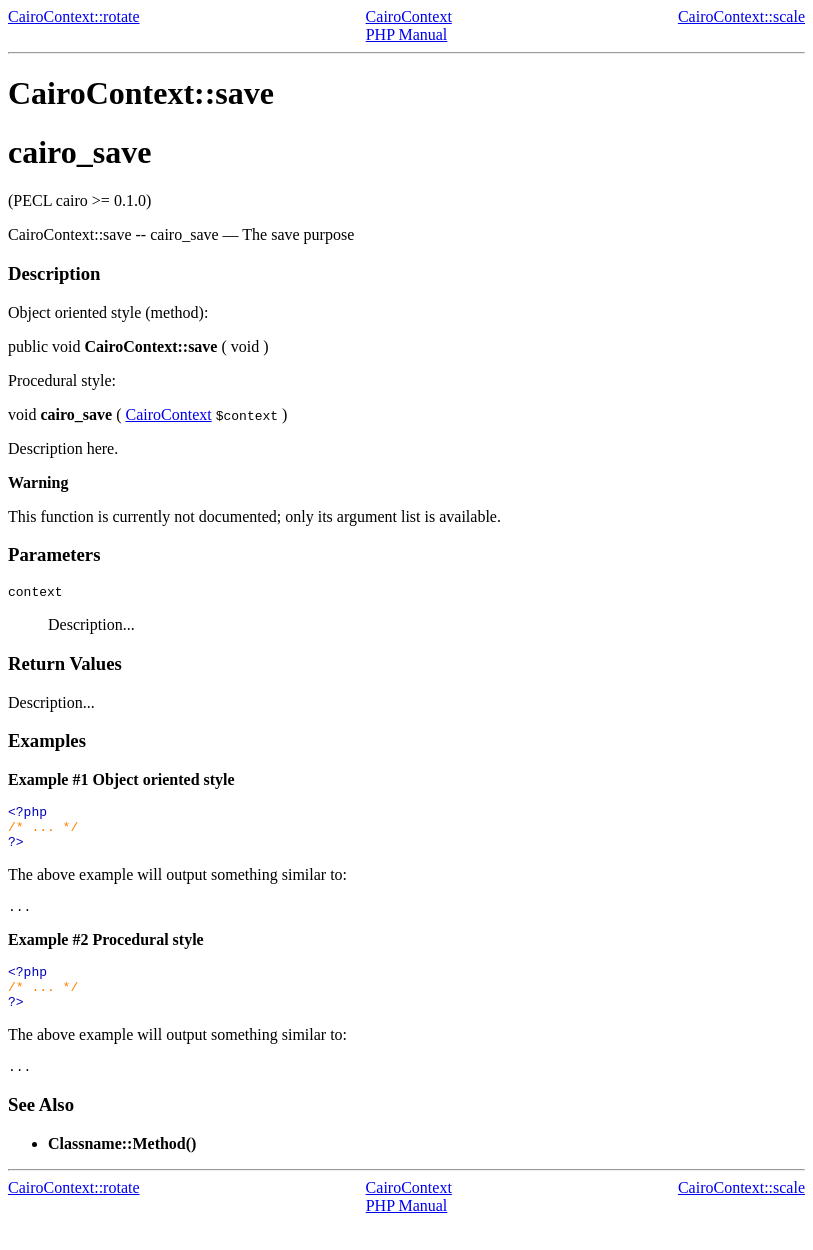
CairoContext (409, 16)
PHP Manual (407, 34)
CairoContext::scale (741, 16)
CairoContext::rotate (74, 16)
